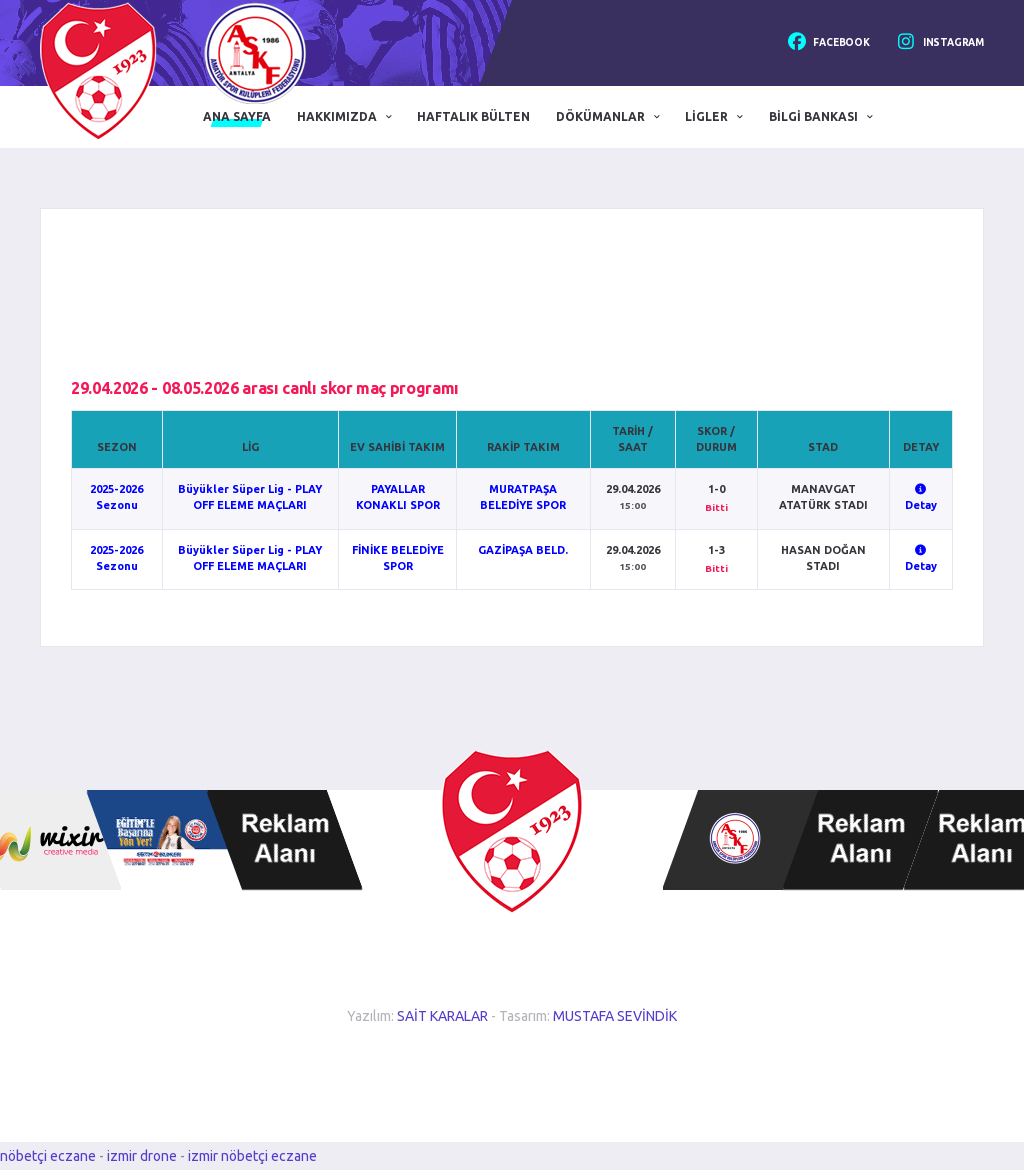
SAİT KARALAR (442, 1016)
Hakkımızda (337, 116)
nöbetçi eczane (48, 1156)
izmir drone (142, 1156)
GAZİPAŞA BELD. (523, 550)
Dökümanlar (600, 116)
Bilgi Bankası (813, 116)
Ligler (706, 116)
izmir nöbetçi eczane (252, 1156)
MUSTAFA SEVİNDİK (615, 1016)
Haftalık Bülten (473, 116)
